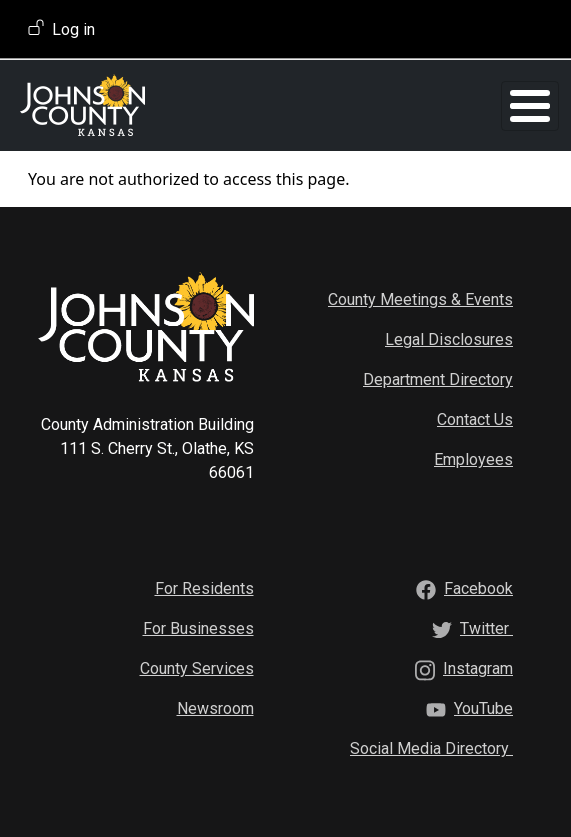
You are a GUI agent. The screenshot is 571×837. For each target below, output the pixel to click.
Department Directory (438, 379)
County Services (197, 668)
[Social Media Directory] (431, 748)
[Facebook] (478, 588)
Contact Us (475, 419)
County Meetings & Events (420, 299)
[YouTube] (483, 708)
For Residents (204, 588)
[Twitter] (486, 628)
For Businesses (198, 628)
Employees (473, 459)
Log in (73, 29)
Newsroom (215, 708)
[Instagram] (478, 668)
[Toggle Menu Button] (530, 106)
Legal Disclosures (449, 339)
